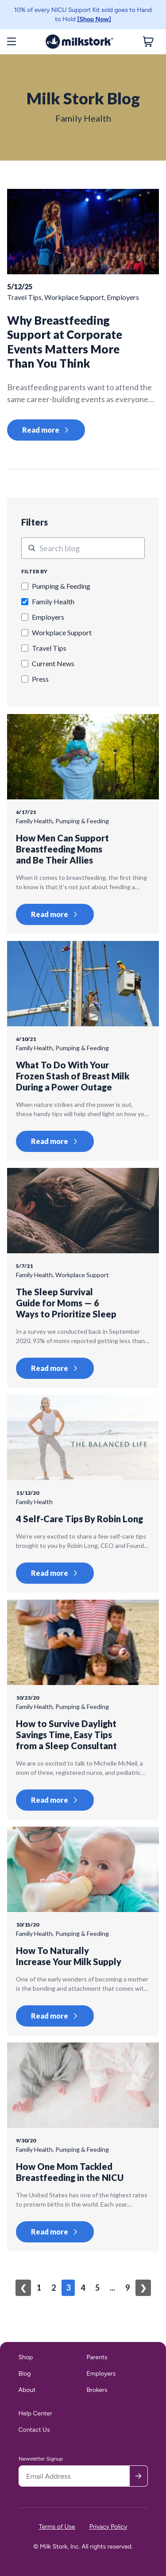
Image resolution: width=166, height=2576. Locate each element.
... (112, 2287)
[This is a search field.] (83, 548)
